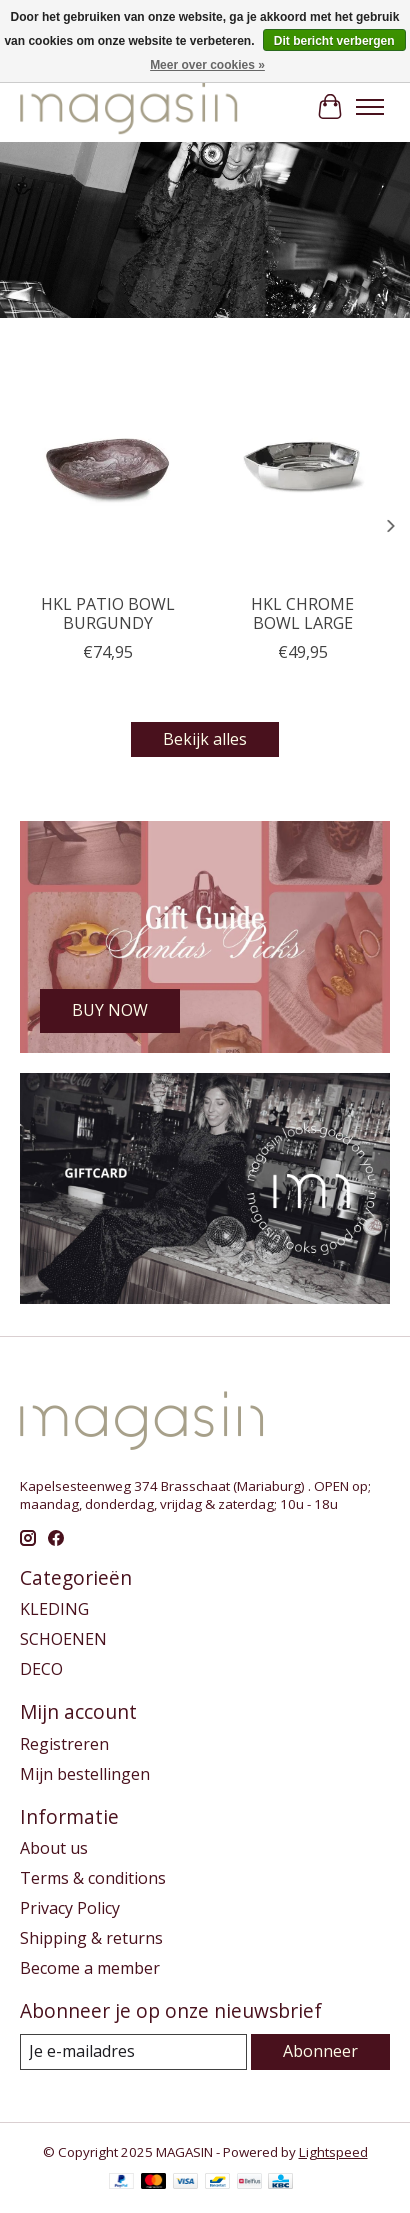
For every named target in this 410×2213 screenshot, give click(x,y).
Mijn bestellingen (85, 1774)
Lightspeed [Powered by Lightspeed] (333, 2152)
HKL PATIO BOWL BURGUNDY (108, 613)
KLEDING (54, 1609)
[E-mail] (133, 2051)
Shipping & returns (91, 1938)
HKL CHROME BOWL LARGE (302, 613)
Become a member (90, 1968)
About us (54, 1848)
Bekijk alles (205, 739)
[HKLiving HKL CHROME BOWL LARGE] (302, 466)
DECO (41, 1669)
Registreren (64, 1744)
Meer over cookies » (207, 65)
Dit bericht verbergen (334, 41)
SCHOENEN (63, 1639)
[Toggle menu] (370, 107)
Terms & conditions (93, 1878)
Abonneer (320, 2051)
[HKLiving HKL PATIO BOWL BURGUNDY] (107, 466)
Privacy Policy (70, 1908)
